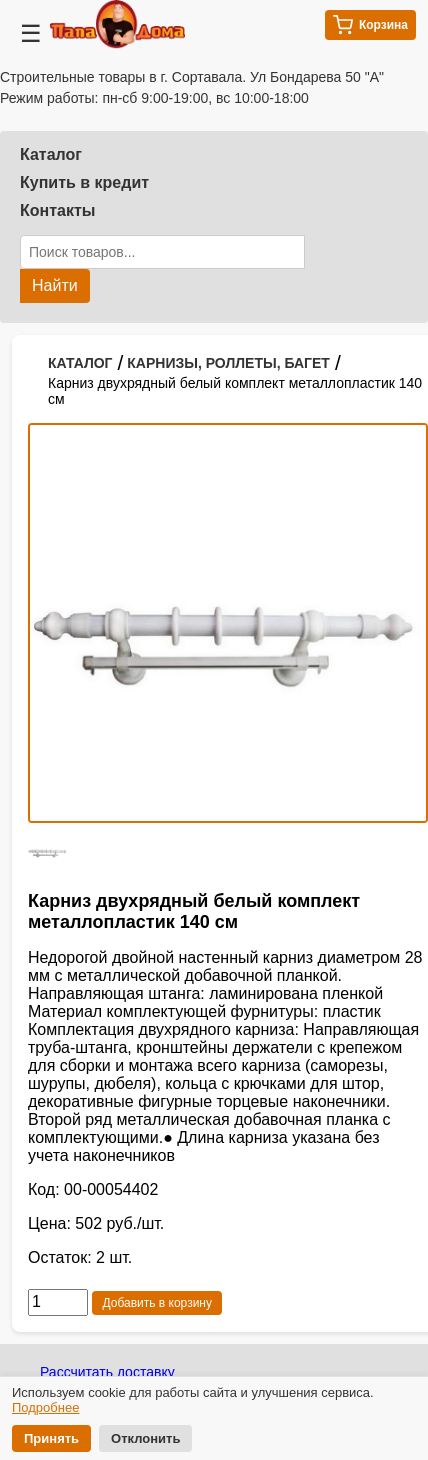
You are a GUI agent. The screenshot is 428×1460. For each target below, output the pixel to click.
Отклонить (145, 1438)
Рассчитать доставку (107, 1372)
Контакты (57, 210)
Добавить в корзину (157, 1303)
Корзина (370, 25)
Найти (55, 285)
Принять (51, 1438)
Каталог (51, 154)
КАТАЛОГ (80, 363)
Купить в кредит (84, 182)
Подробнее (45, 1407)
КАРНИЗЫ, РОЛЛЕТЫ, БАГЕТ (228, 363)
